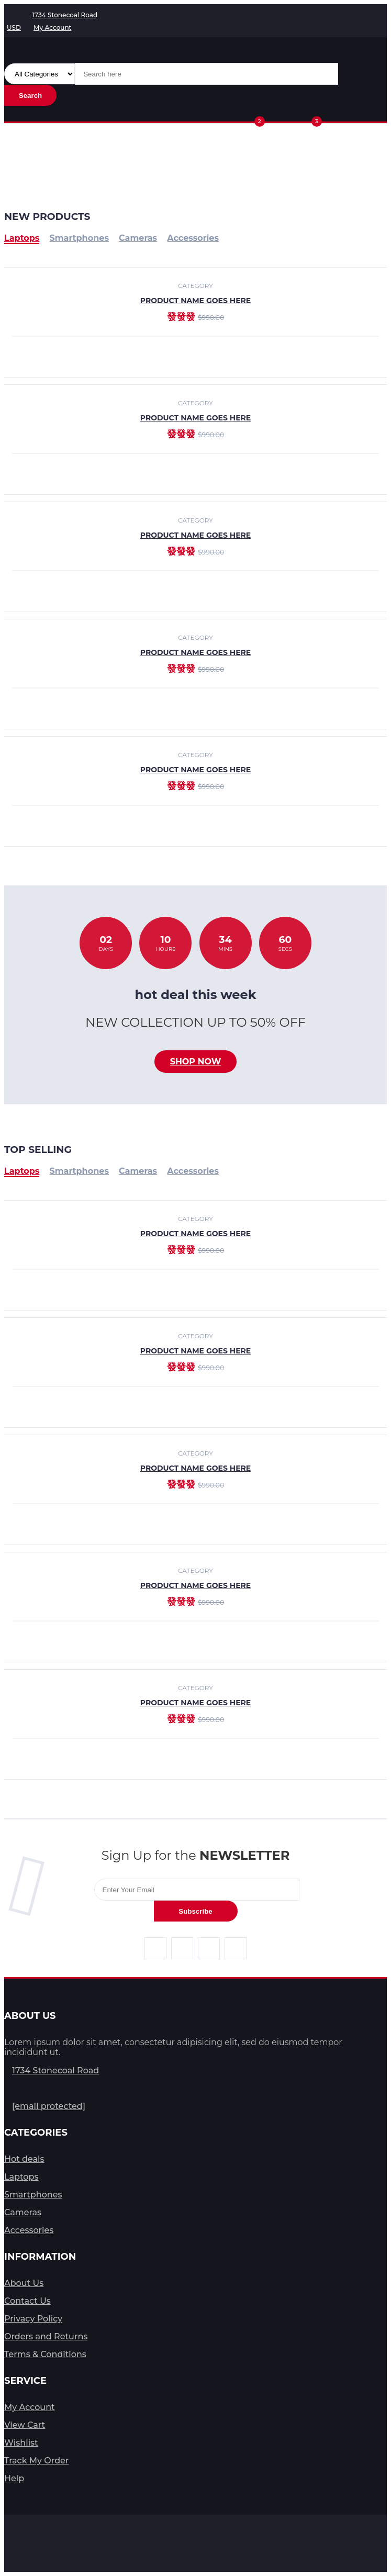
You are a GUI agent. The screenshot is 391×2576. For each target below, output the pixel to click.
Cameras (138, 1171)
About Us (23, 2283)
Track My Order (36, 2461)
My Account (29, 2407)
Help (14, 2478)
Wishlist (21, 2443)
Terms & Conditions (45, 2354)
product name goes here (195, 418)
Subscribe (195, 1911)
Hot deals (24, 2159)
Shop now (195, 1062)
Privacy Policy (33, 2319)
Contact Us (27, 2301)
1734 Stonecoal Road (55, 2070)
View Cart (24, 2425)
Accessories (193, 1171)
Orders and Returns (45, 2336)
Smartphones (79, 1171)
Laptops (21, 1171)
